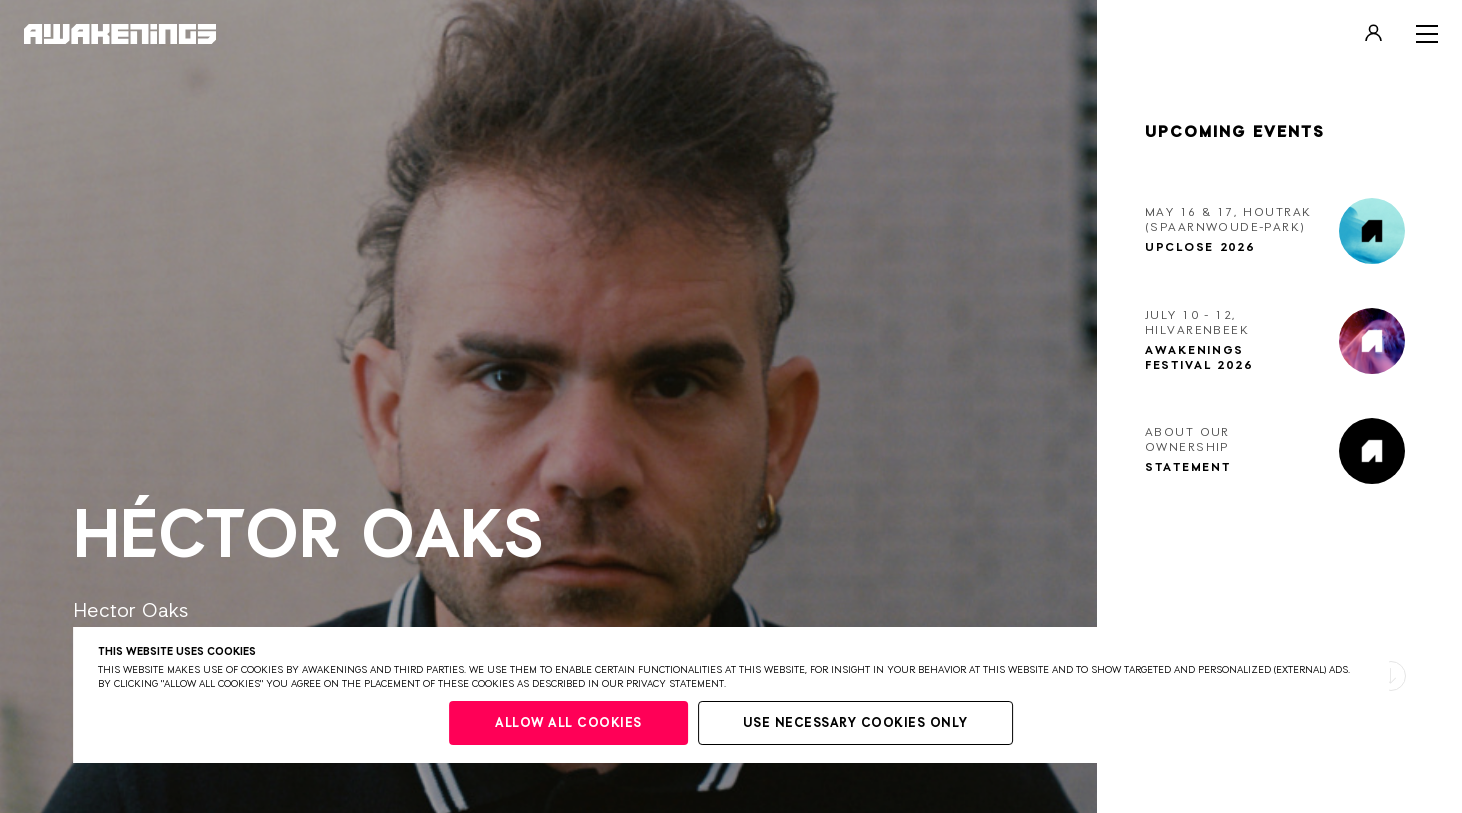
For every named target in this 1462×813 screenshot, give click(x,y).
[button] (1391, 676)
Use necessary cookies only (855, 723)
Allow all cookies (568, 723)
